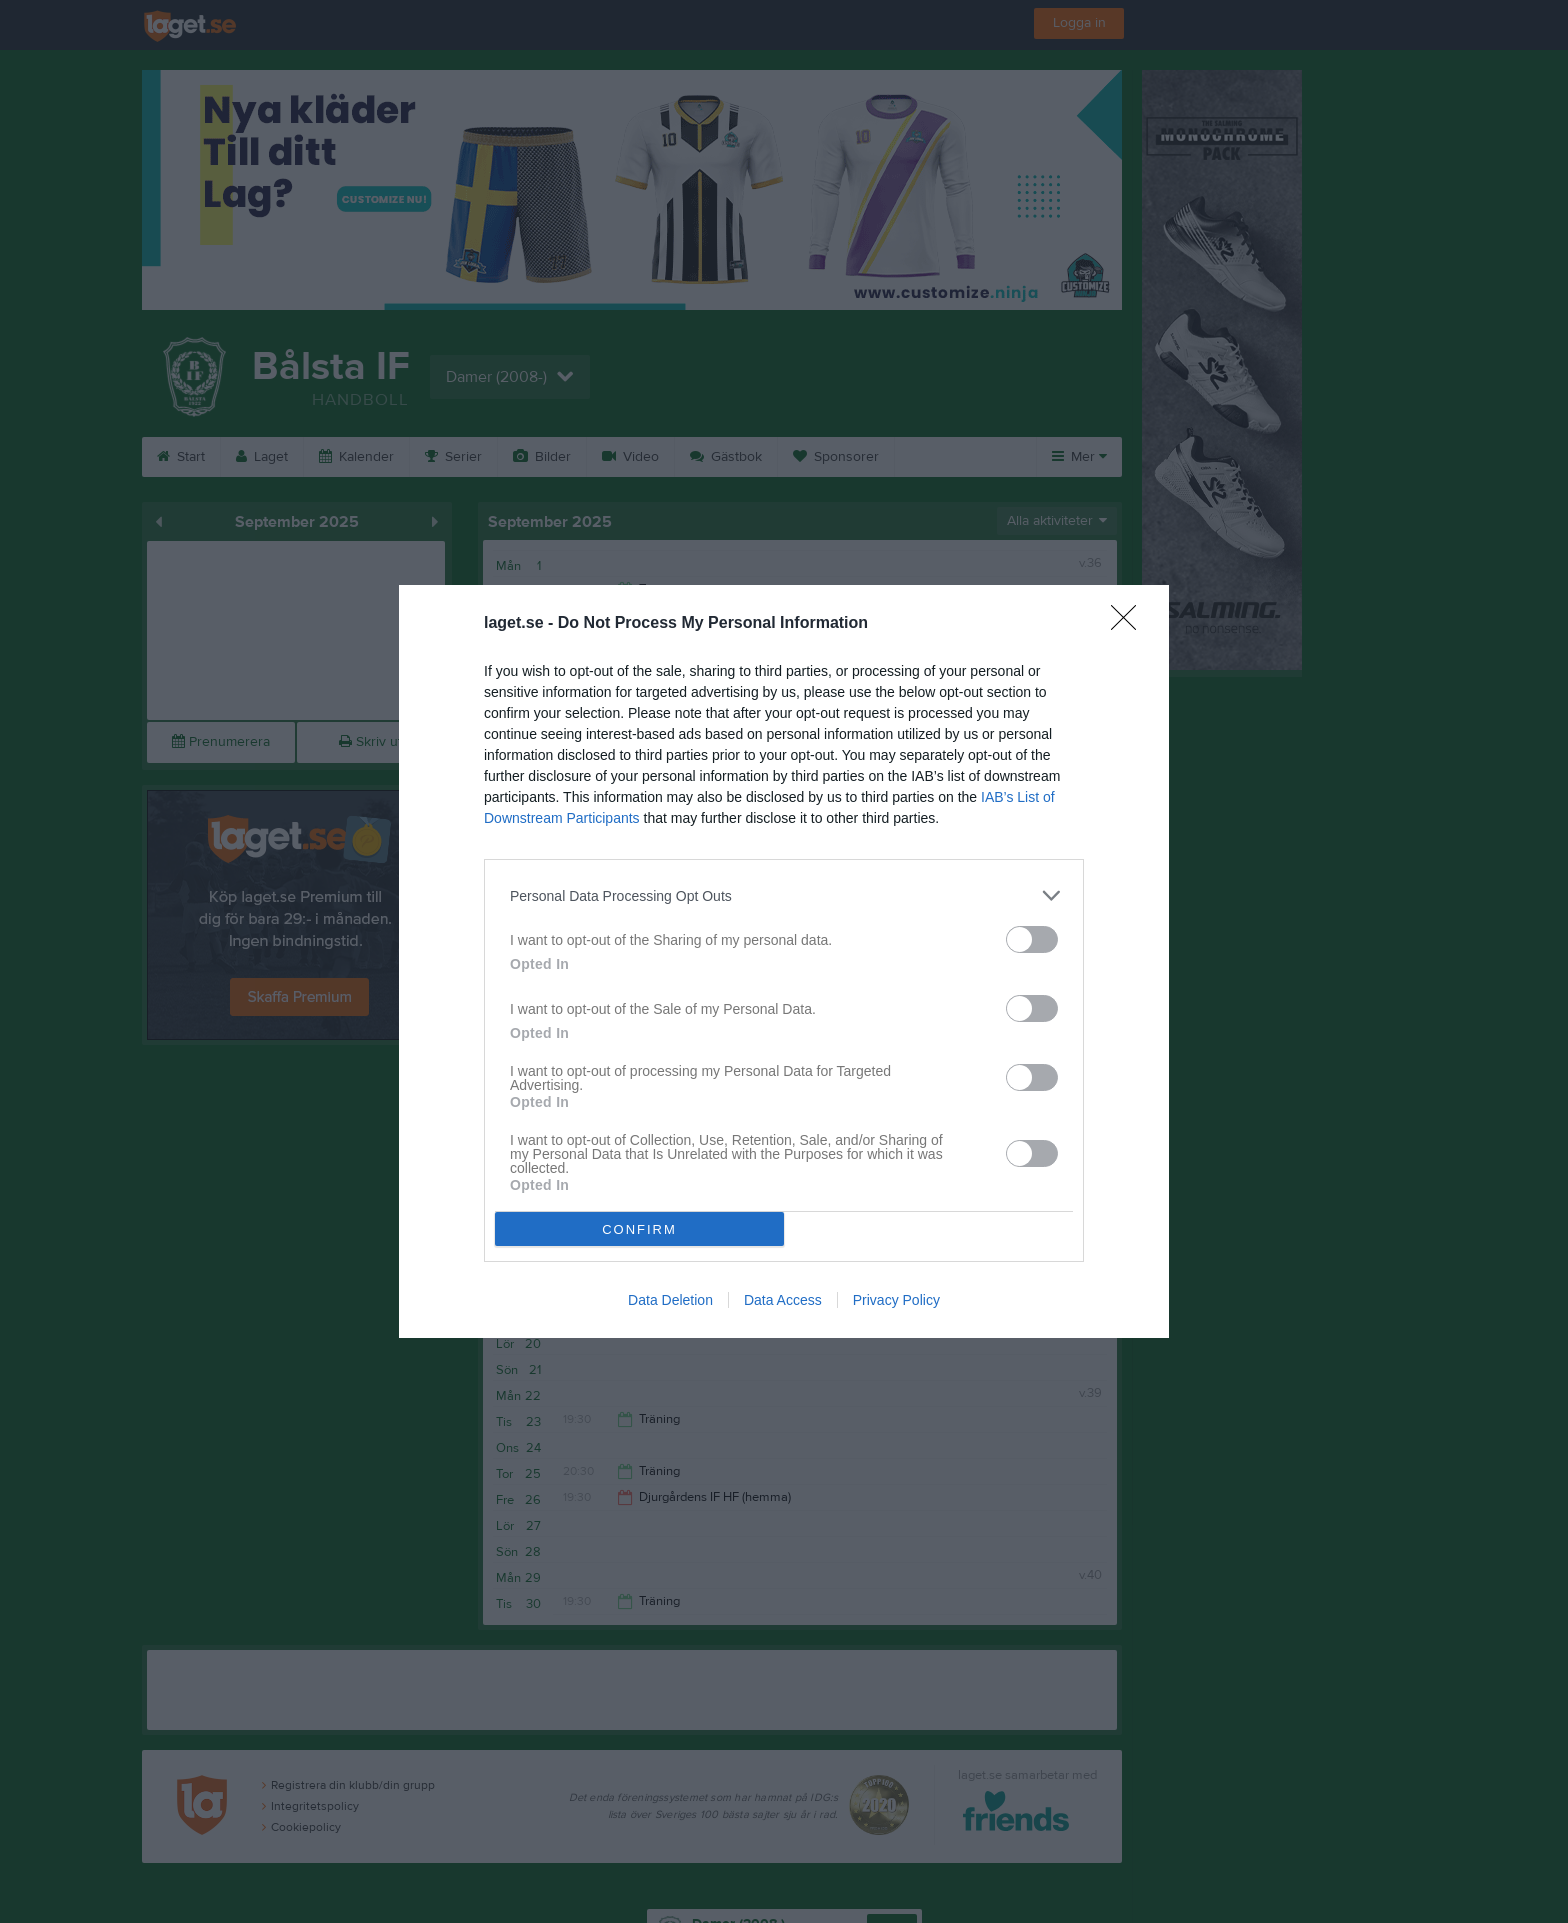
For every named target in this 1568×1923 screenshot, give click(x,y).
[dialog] (784, 961)
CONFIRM (639, 1229)
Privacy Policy (896, 1300)
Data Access (783, 1300)
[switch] (1032, 939)
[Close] (1130, 624)
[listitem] (784, 895)
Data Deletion (670, 1300)
